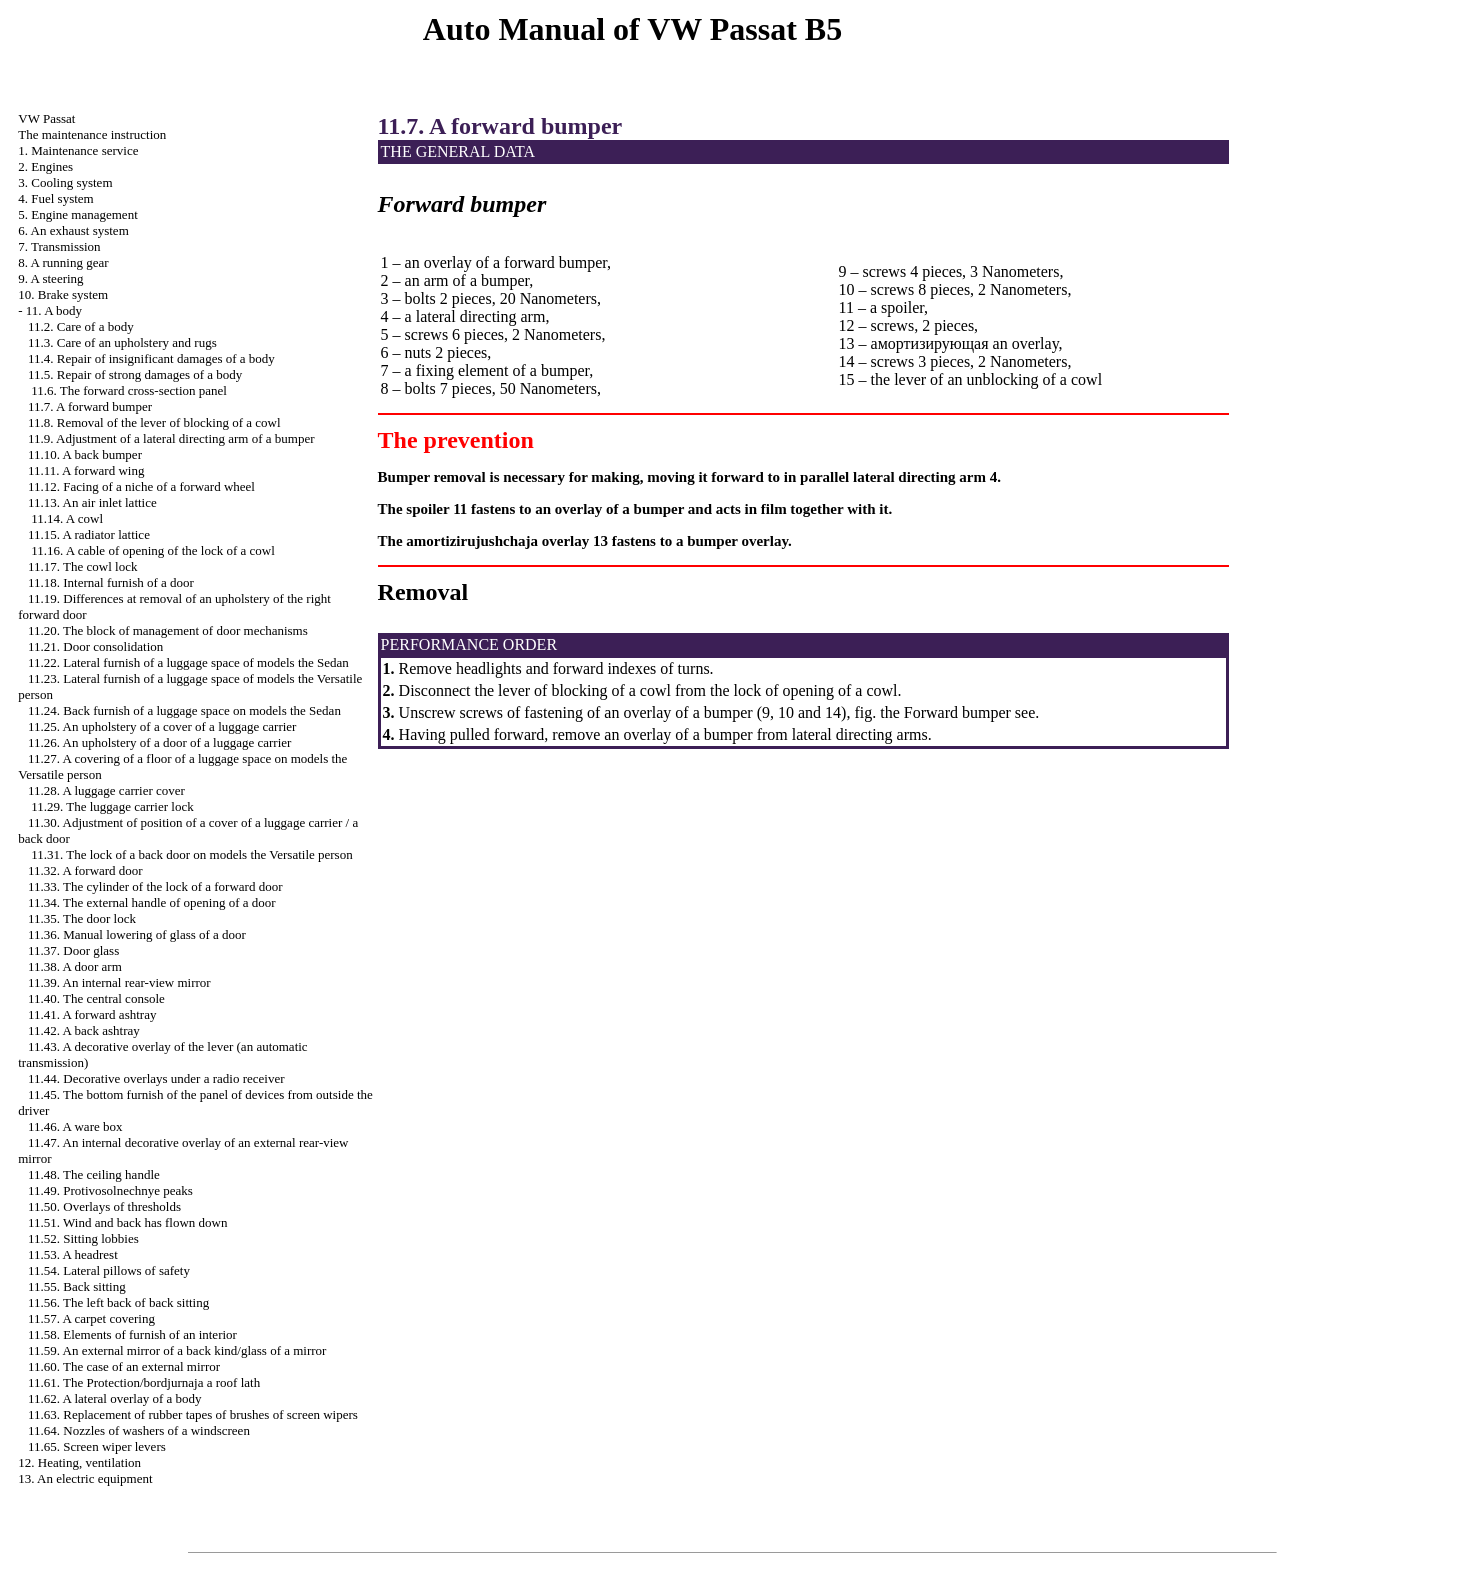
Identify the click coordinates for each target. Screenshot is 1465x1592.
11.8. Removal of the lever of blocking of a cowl (154, 422)
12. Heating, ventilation (79, 1462)
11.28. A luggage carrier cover (106, 790)
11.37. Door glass (73, 950)
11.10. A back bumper (85, 454)
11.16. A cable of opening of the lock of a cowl (153, 550)
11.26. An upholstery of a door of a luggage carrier (159, 742)
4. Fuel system (55, 198)
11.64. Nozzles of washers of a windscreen (139, 1430)
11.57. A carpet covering (91, 1318)
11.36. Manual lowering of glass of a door (137, 934)
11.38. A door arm (75, 966)
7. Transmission (59, 246)
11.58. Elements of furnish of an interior (132, 1334)
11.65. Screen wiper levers (97, 1446)
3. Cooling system (65, 182)
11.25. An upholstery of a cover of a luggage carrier (162, 726)
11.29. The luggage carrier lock (112, 806)
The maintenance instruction (92, 134)
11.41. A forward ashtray (92, 1014)
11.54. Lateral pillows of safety (109, 1270)
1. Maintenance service (78, 150)
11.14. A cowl (67, 518)
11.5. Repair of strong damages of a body (135, 374)
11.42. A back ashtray (84, 1030)
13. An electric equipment (85, 1478)
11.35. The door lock (82, 918)
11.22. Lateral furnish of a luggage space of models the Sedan (188, 662)
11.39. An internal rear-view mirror (119, 982)
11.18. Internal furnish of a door (111, 582)
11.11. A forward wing (86, 470)
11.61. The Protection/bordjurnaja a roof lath (144, 1382)
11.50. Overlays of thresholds (104, 1206)
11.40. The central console (96, 998)
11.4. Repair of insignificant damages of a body (151, 358)
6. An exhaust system (73, 230)
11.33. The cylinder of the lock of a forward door (155, 886)
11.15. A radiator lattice (89, 534)
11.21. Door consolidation (95, 646)
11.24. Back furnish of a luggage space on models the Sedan (184, 710)
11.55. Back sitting (77, 1286)
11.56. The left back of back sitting (118, 1302)
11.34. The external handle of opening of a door (152, 902)
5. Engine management (78, 214)
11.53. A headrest (73, 1254)
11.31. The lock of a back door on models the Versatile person (191, 854)
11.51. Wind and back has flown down (128, 1222)
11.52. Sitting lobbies (83, 1238)
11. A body (54, 310)
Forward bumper (955, 712)
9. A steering (50, 278)
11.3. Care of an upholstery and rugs (122, 342)
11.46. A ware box (75, 1126)
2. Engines (45, 166)
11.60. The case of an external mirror (124, 1366)
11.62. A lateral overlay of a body (115, 1398)
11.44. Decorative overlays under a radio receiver (156, 1078)
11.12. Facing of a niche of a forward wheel (141, 486)
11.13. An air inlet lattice (92, 502)
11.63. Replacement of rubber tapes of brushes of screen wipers (193, 1414)
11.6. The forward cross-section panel (129, 390)
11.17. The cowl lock (82, 566)
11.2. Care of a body (81, 326)
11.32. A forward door (85, 870)
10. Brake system (63, 294)
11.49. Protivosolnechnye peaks (110, 1190)
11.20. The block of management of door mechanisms (168, 630)
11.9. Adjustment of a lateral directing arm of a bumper (171, 438)
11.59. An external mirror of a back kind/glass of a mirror (177, 1350)
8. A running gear (63, 262)
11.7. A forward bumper (90, 406)
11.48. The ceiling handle (94, 1174)
